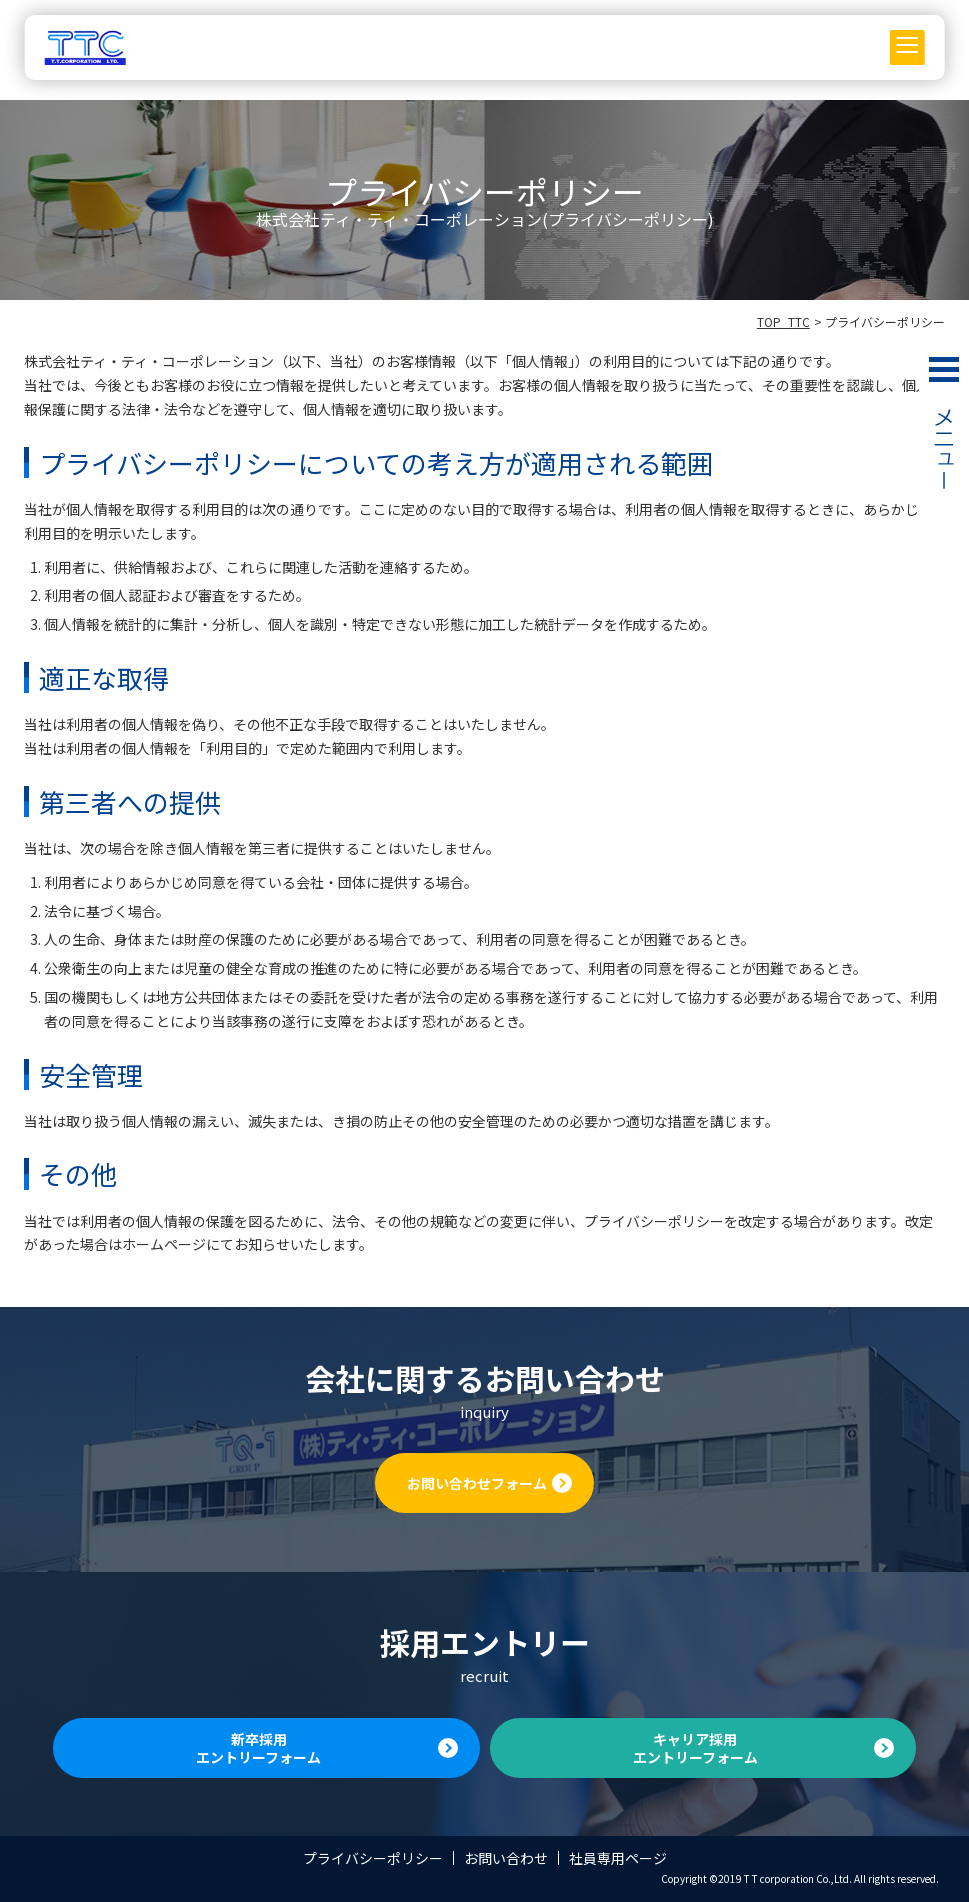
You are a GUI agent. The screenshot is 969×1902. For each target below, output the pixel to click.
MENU (944, 434)
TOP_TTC (783, 321)
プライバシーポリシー (373, 1858)
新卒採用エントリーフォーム (258, 1748)
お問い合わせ (506, 1858)
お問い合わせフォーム (477, 1483)
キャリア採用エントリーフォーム (695, 1748)
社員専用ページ (618, 1858)
